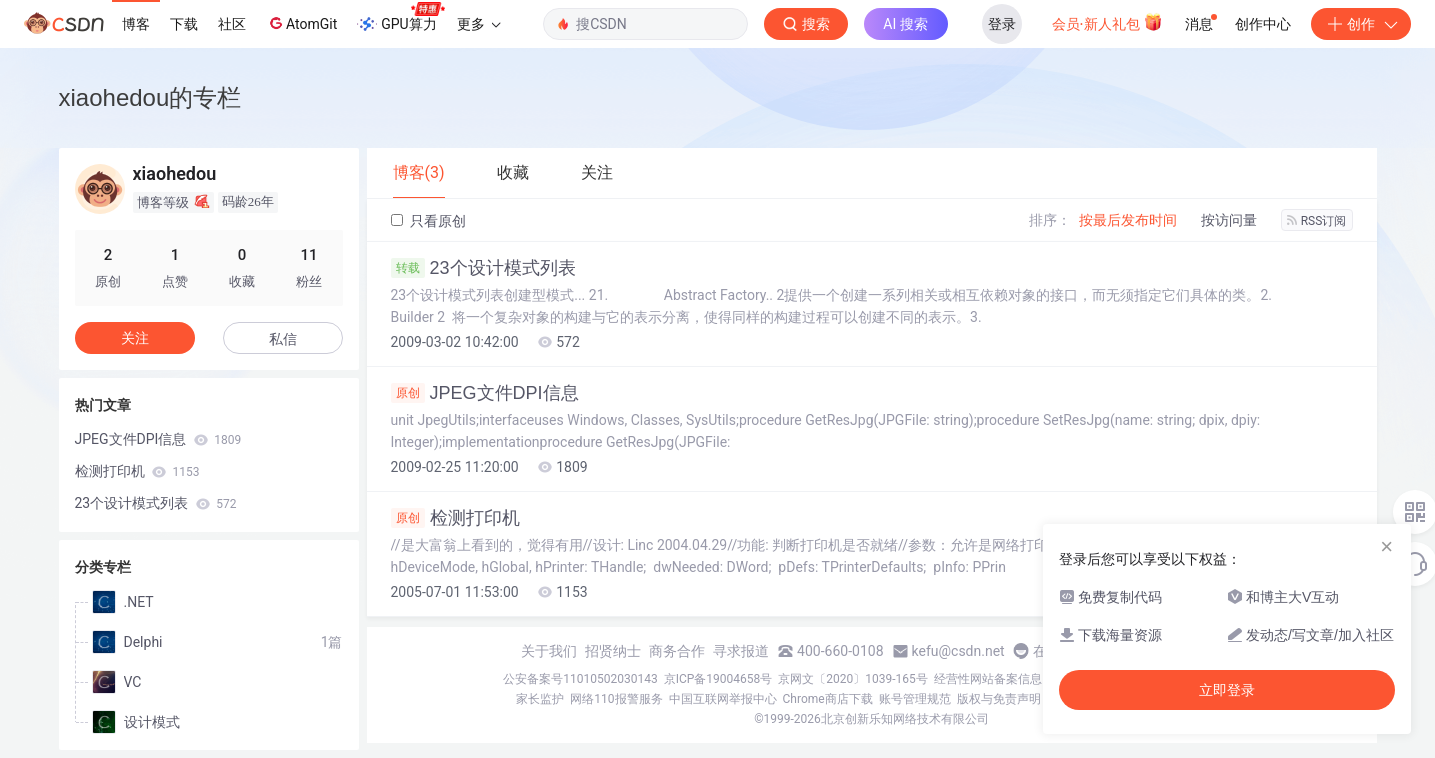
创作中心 (1263, 24)
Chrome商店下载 (828, 699)
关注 (135, 338)
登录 (1002, 24)
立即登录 (1227, 690)
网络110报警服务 (616, 699)
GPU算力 (400, 18)
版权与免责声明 (999, 699)
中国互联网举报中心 (723, 699)
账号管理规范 (915, 699)
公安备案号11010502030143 (580, 679)
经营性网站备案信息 (988, 679)
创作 (1361, 24)
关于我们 (549, 651)
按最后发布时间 (1128, 220)
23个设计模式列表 (483, 268)
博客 (136, 24)
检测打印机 (455, 518)
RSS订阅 (1317, 221)
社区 (232, 24)
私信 (283, 339)
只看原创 (428, 221)
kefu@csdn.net (958, 651)
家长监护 (540, 699)
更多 (479, 24)
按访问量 (1229, 220)
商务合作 (677, 651)
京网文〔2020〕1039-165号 (853, 679)
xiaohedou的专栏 (150, 97)
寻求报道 (741, 651)
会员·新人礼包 (1107, 22)
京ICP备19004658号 (718, 679)
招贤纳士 (613, 651)
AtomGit (301, 23)
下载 (184, 24)
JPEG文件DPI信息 (485, 393)
